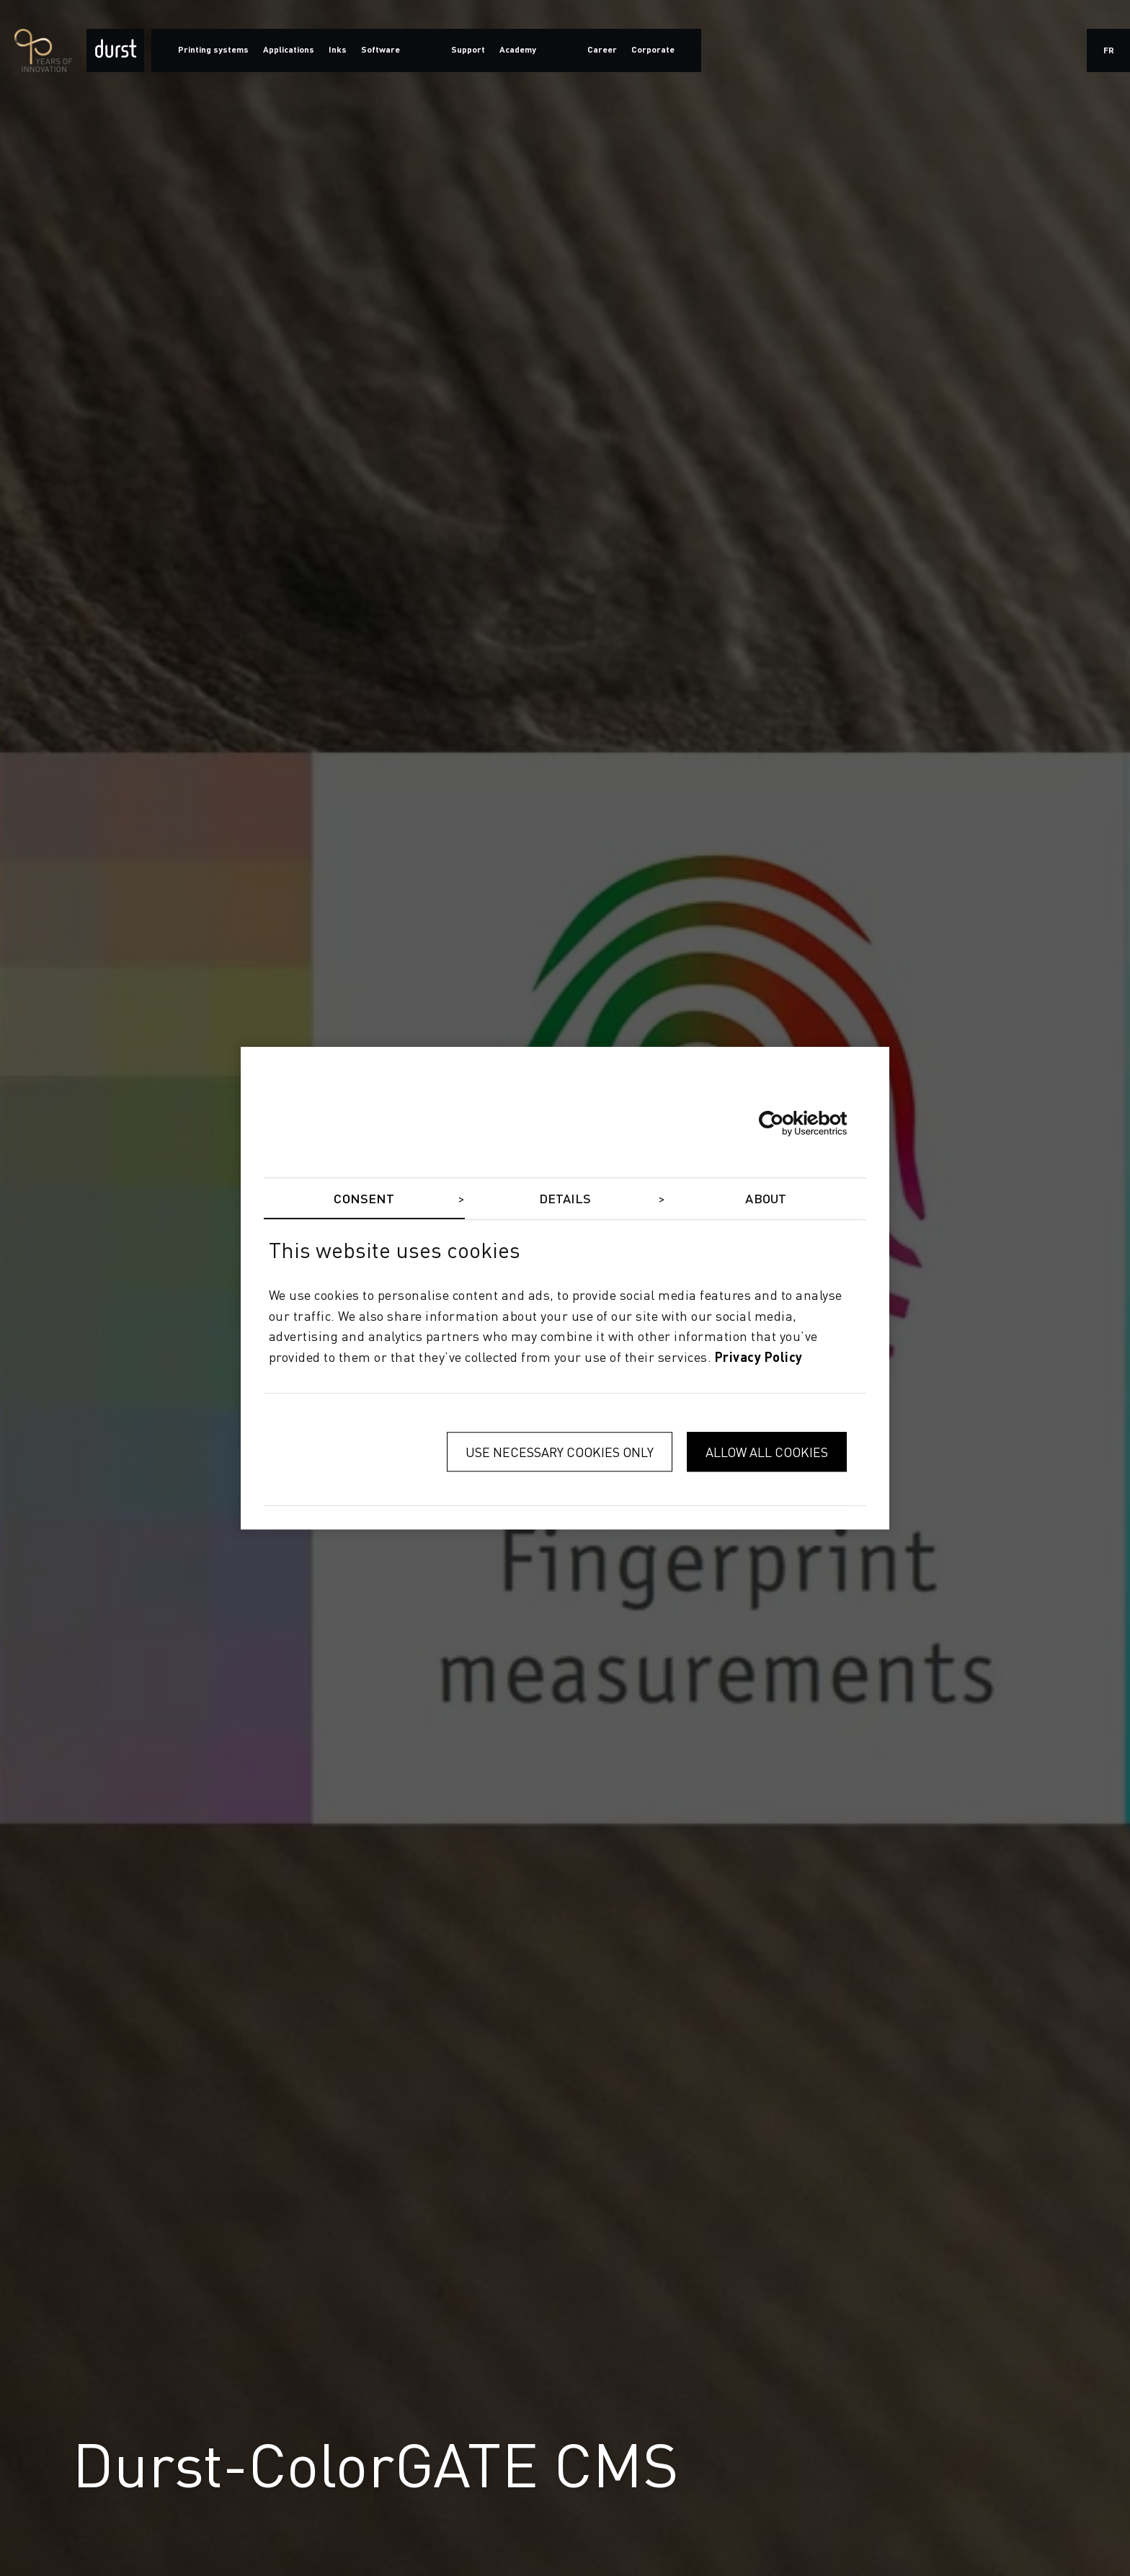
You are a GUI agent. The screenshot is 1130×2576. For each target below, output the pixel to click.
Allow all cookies (767, 1451)
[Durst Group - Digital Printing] (115, 50)
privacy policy (759, 1358)
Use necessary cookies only (560, 1451)
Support (468, 50)
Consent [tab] (364, 1199)
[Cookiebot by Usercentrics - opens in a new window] (784, 1123)
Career (602, 50)
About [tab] (765, 1199)
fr (1108, 51)
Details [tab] (565, 1199)
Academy (517, 50)
